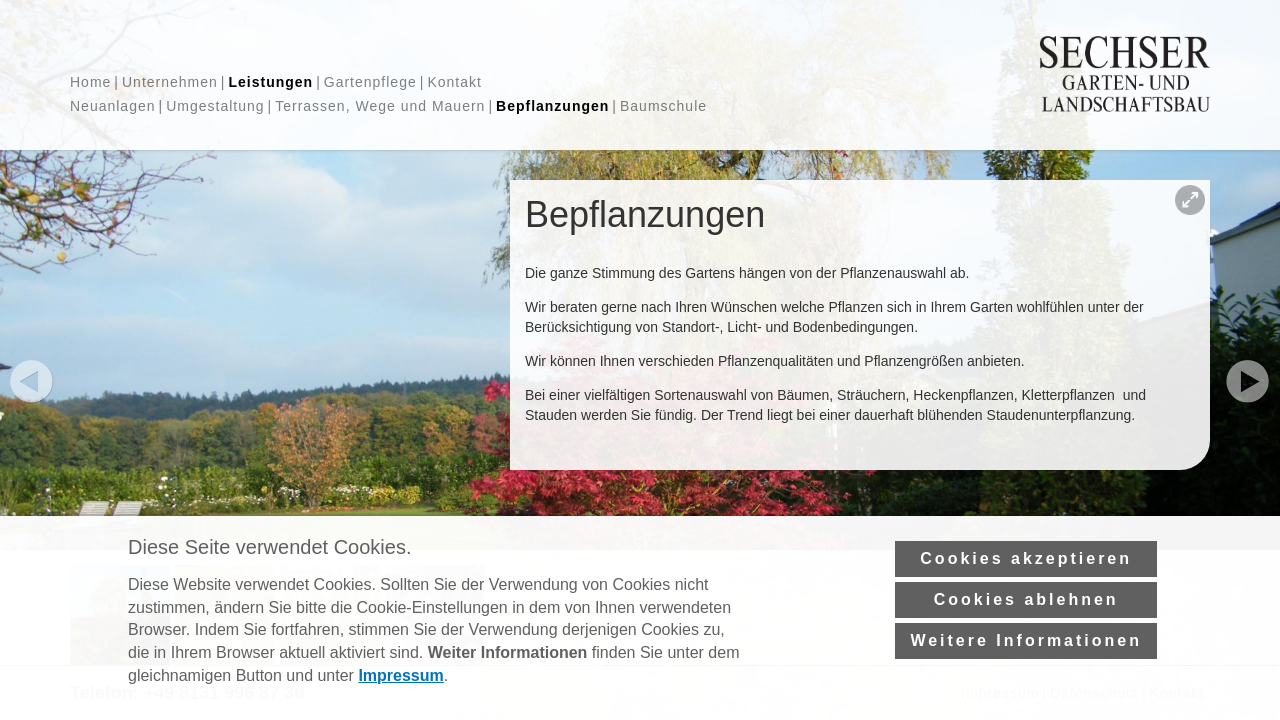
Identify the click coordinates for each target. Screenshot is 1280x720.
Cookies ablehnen (1026, 627)
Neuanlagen (113, 106)
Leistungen (270, 82)
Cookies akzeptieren (1026, 586)
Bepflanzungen (552, 106)
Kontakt (454, 82)
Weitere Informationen (1026, 668)
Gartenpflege (370, 82)
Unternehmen (170, 82)
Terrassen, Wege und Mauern (380, 106)
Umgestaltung (215, 106)
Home (90, 82)
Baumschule (663, 106)
